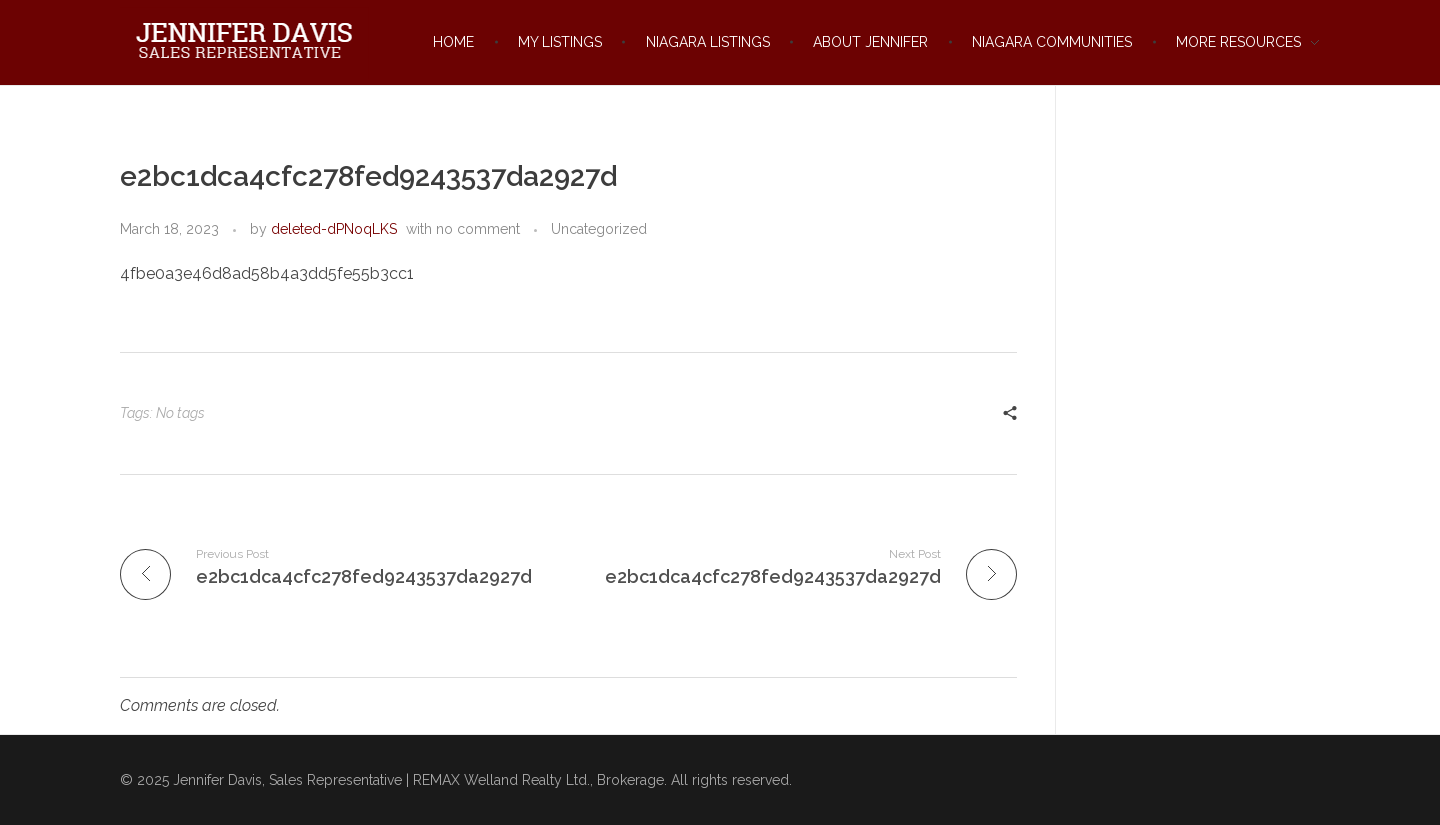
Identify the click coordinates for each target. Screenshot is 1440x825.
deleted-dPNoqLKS (334, 229)
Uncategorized (599, 229)
